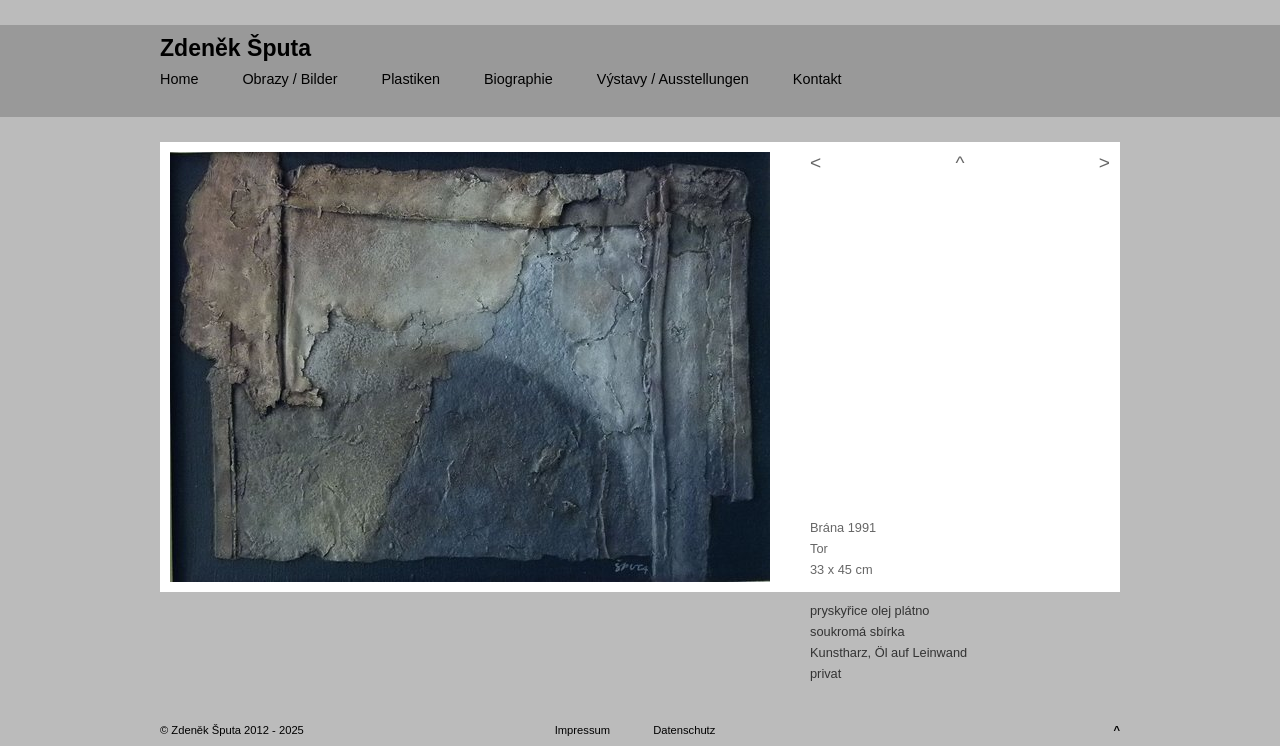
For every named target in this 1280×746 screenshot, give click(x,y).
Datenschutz (684, 730)
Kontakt (817, 79)
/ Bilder (289, 79)
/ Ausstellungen (673, 79)
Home (179, 79)
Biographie (518, 79)
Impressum (582, 730)
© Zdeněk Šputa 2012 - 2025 (232, 730)
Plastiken (411, 79)
